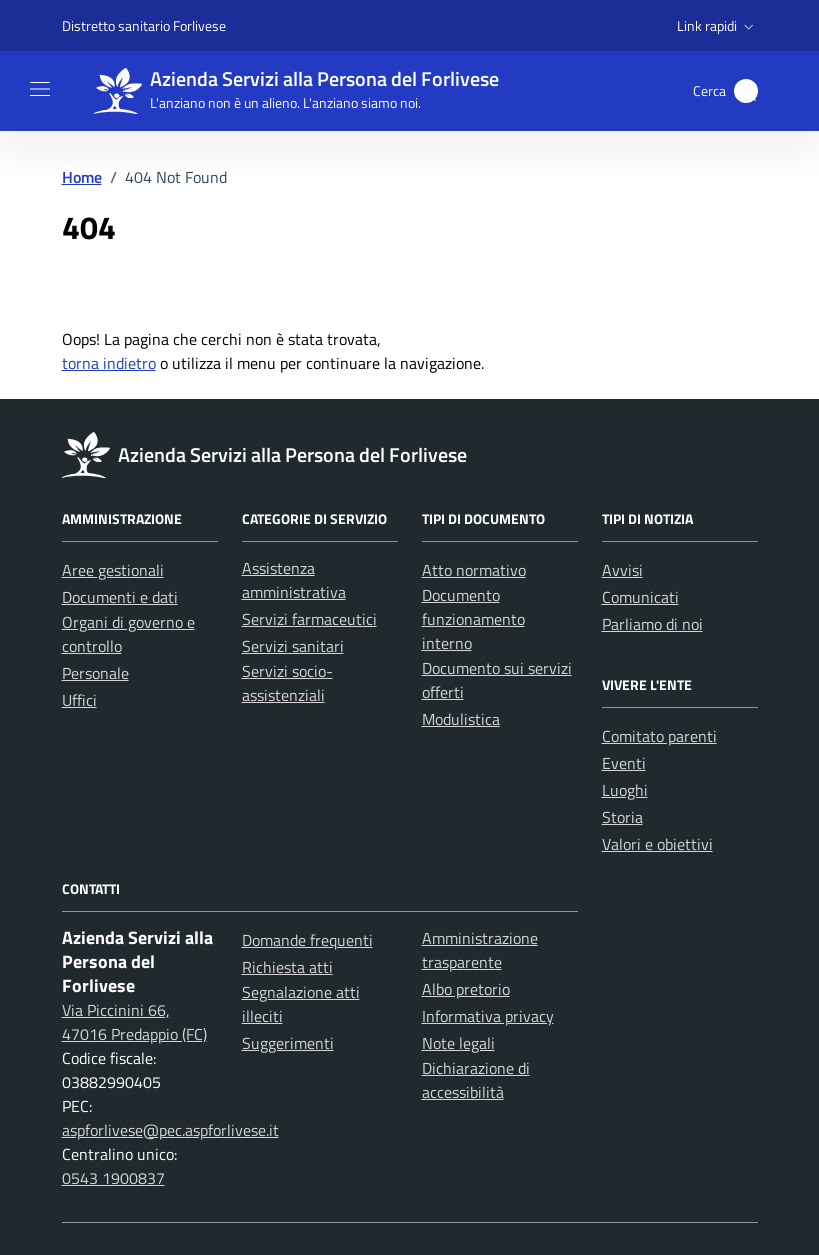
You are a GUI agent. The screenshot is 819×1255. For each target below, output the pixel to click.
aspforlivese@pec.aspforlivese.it (170, 1130)
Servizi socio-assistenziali (287, 683)
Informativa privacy (488, 1016)
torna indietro (109, 363)
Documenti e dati (120, 597)
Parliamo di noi (652, 624)
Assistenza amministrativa (294, 580)
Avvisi (622, 570)
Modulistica (461, 719)
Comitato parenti (659, 736)
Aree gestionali (113, 570)
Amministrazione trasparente (480, 950)
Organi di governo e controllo (128, 634)
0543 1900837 (113, 1178)
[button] (717, 26)
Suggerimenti (288, 1043)
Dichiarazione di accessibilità (476, 1080)
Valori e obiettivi (657, 844)
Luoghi (625, 790)
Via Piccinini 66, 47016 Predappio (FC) (134, 1022)
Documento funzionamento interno (473, 619)
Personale (95, 673)
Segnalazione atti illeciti (301, 1004)
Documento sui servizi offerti (497, 680)
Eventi (624, 763)
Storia (622, 817)
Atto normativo (474, 570)
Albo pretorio (466, 989)
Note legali (458, 1043)
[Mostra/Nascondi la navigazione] (40, 89)
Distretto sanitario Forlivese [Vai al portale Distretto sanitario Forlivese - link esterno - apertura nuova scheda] (144, 25)
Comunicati (640, 597)
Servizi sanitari (293, 646)
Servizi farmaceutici (309, 619)
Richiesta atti (287, 967)
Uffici (79, 700)
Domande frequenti (307, 940)
